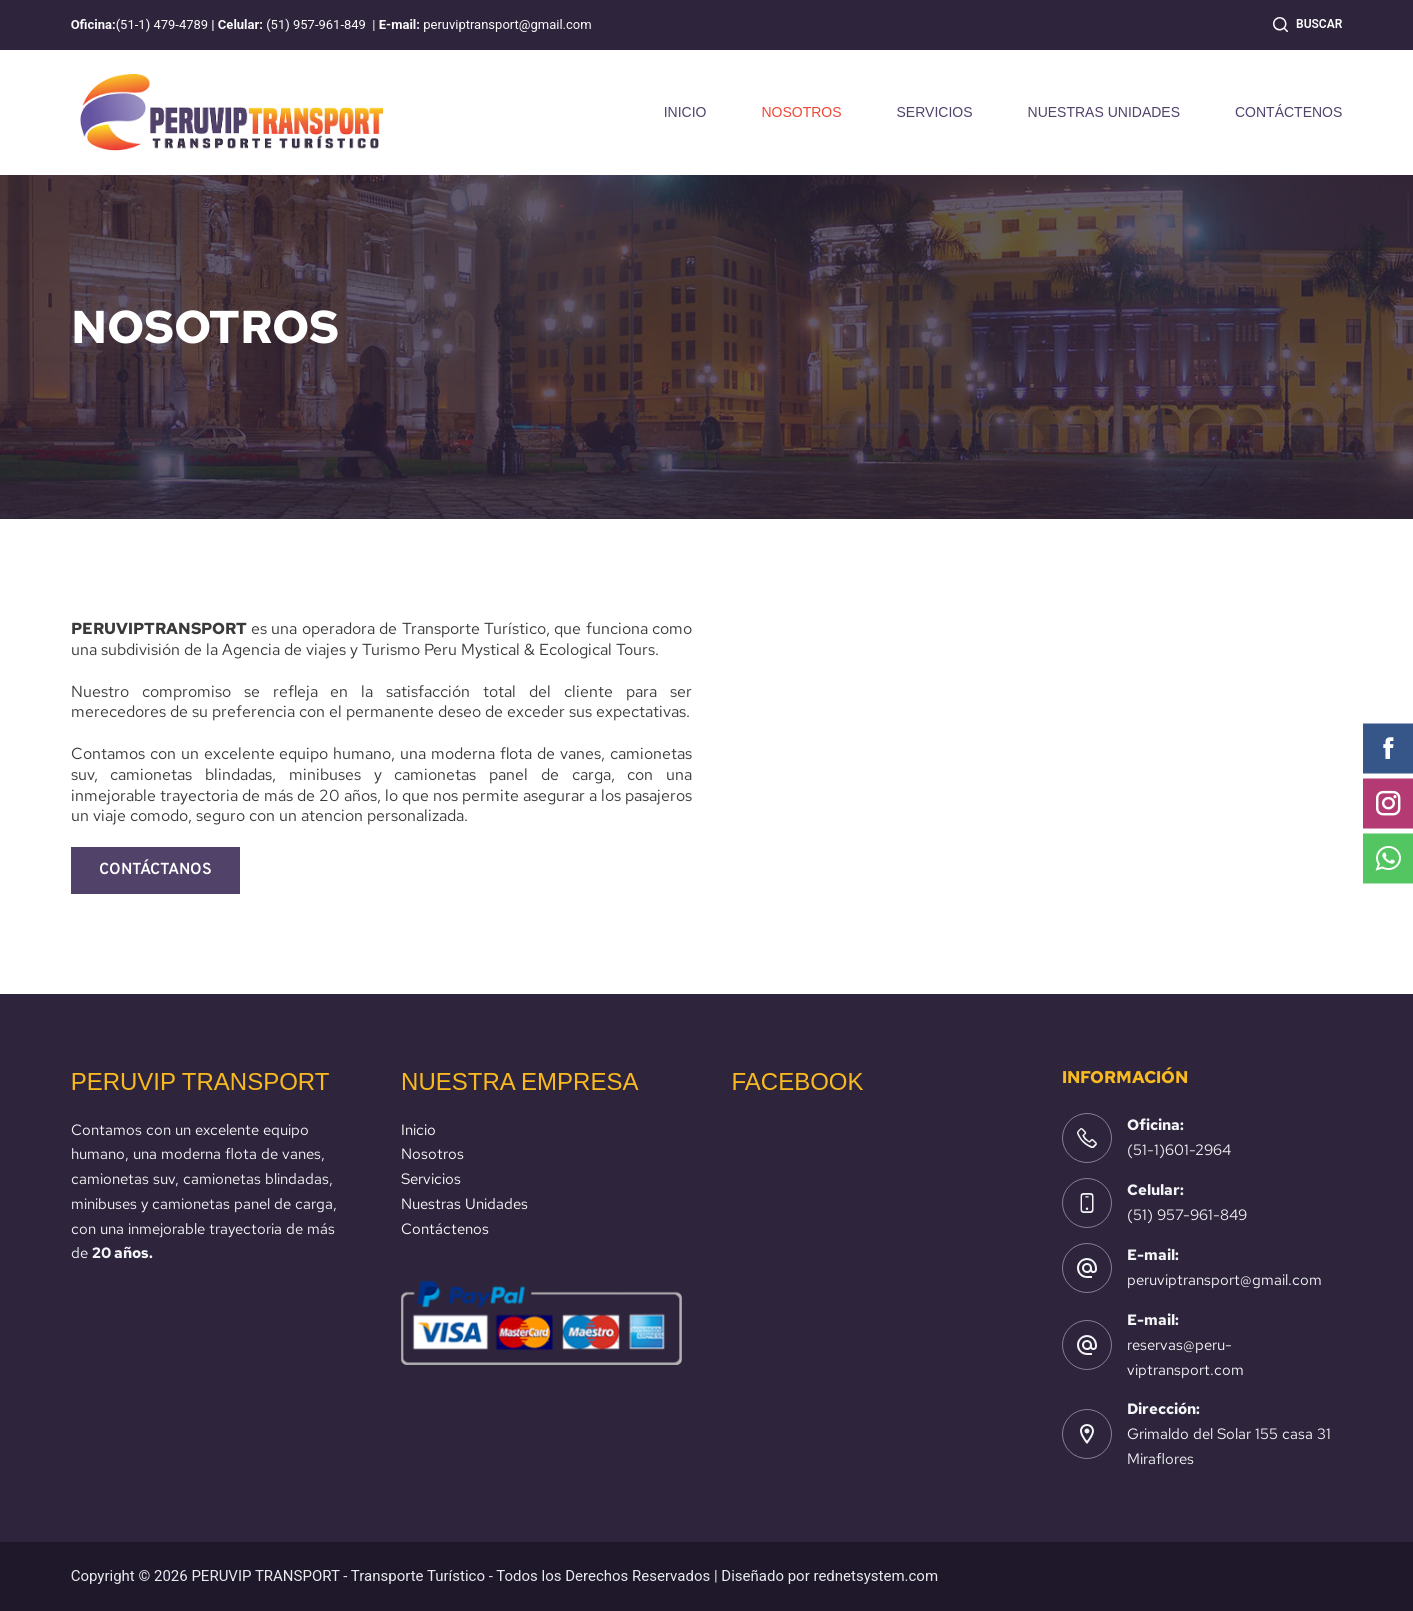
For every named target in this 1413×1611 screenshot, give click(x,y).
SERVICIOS (935, 112)
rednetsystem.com (875, 1576)
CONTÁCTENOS (1288, 112)
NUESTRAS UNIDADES (1104, 112)
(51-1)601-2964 (1179, 1150)
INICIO (685, 112)
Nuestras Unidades (464, 1204)
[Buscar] (1307, 25)
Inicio (418, 1130)
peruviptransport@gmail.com (1224, 1280)
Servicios (431, 1179)
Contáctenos (445, 1229)
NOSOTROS (801, 112)
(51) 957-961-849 (1187, 1215)
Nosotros (432, 1154)
